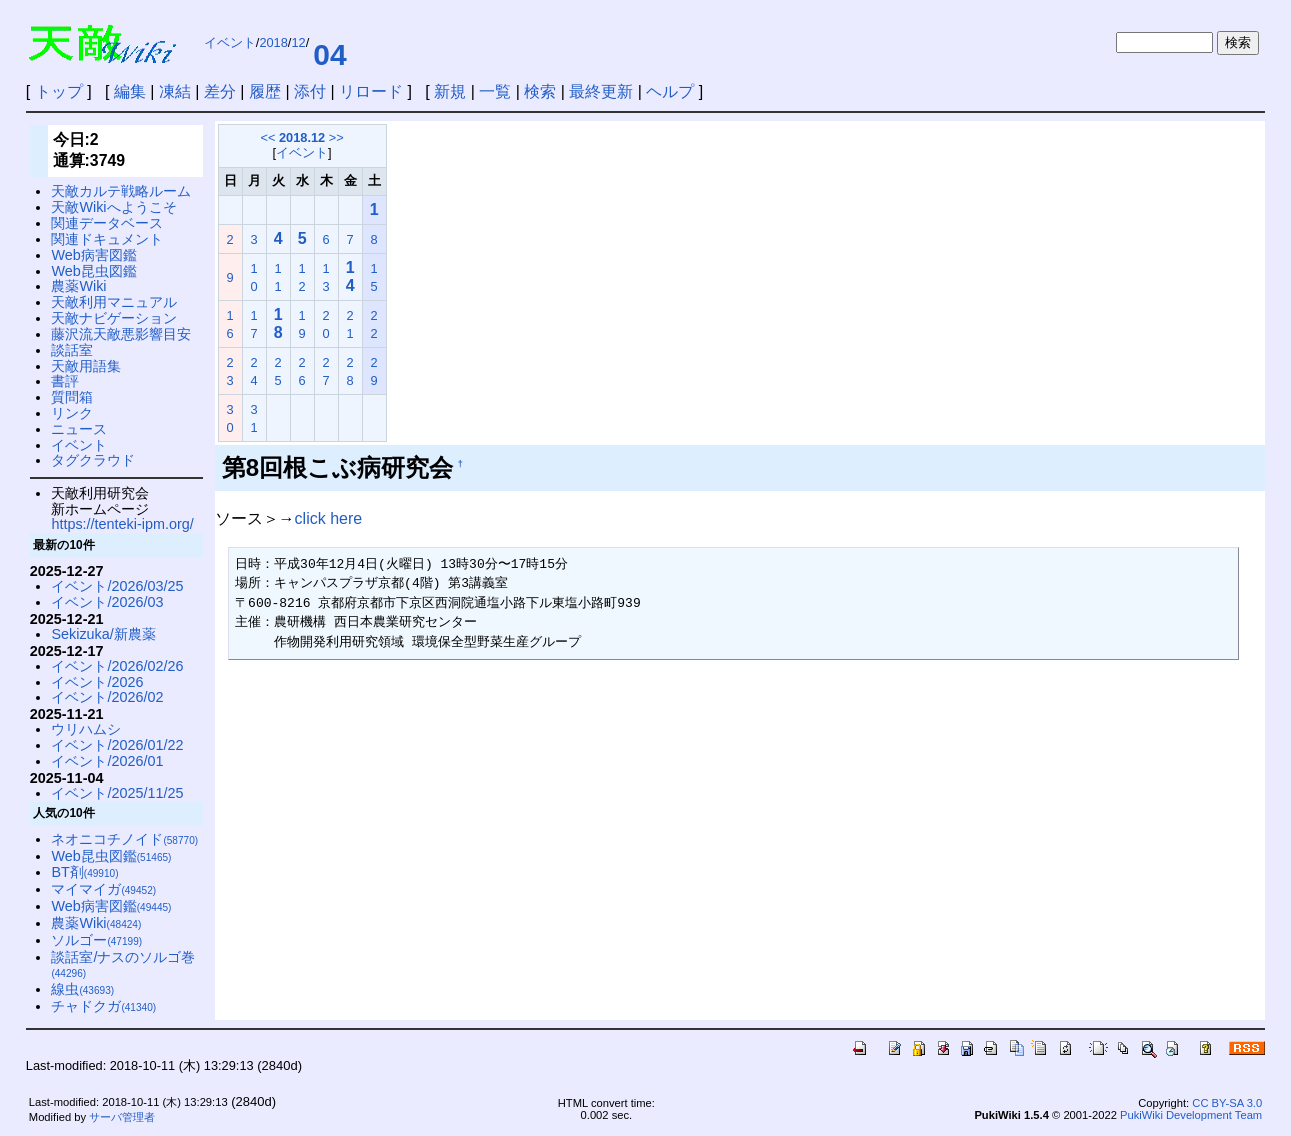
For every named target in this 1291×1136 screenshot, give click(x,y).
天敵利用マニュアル (114, 302)
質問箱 (72, 397)
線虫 (82, 989)
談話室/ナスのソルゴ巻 (123, 964)
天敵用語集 (86, 366)
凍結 (175, 91)
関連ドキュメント (107, 239)
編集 (130, 91)
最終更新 (601, 91)
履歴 (265, 91)
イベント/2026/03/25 (117, 586)
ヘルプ (670, 91)
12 (298, 42)
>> (336, 137)
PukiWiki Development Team (1191, 1115)
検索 (540, 91)
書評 (65, 381)
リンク (72, 413)
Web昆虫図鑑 (93, 271)
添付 (310, 91)
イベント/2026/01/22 (117, 745)
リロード (371, 91)
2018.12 (302, 137)
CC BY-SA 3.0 (1227, 1103)
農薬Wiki (78, 286)
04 (329, 54)
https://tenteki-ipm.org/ (122, 524)
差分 (220, 91)
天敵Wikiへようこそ (113, 207)
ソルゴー (96, 940)
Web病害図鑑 (93, 255)
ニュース (79, 429)
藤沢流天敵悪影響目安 (121, 334)
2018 (273, 42)
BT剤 (84, 872)
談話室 (72, 350)
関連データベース (107, 223)
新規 (450, 91)
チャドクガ (103, 1006)
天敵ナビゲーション (114, 318)
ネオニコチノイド (124, 839)
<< (267, 137)
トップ (59, 91)
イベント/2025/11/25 (117, 793)
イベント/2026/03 (107, 602)
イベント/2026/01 (107, 761)
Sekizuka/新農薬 (103, 634)
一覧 (495, 91)
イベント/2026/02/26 (117, 666)
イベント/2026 (97, 682)
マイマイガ (103, 889)
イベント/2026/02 (107, 697)
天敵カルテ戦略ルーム (121, 191)
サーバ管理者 (122, 1117)
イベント (230, 42)
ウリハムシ (86, 729)
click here (329, 518)
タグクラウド (93, 460)
